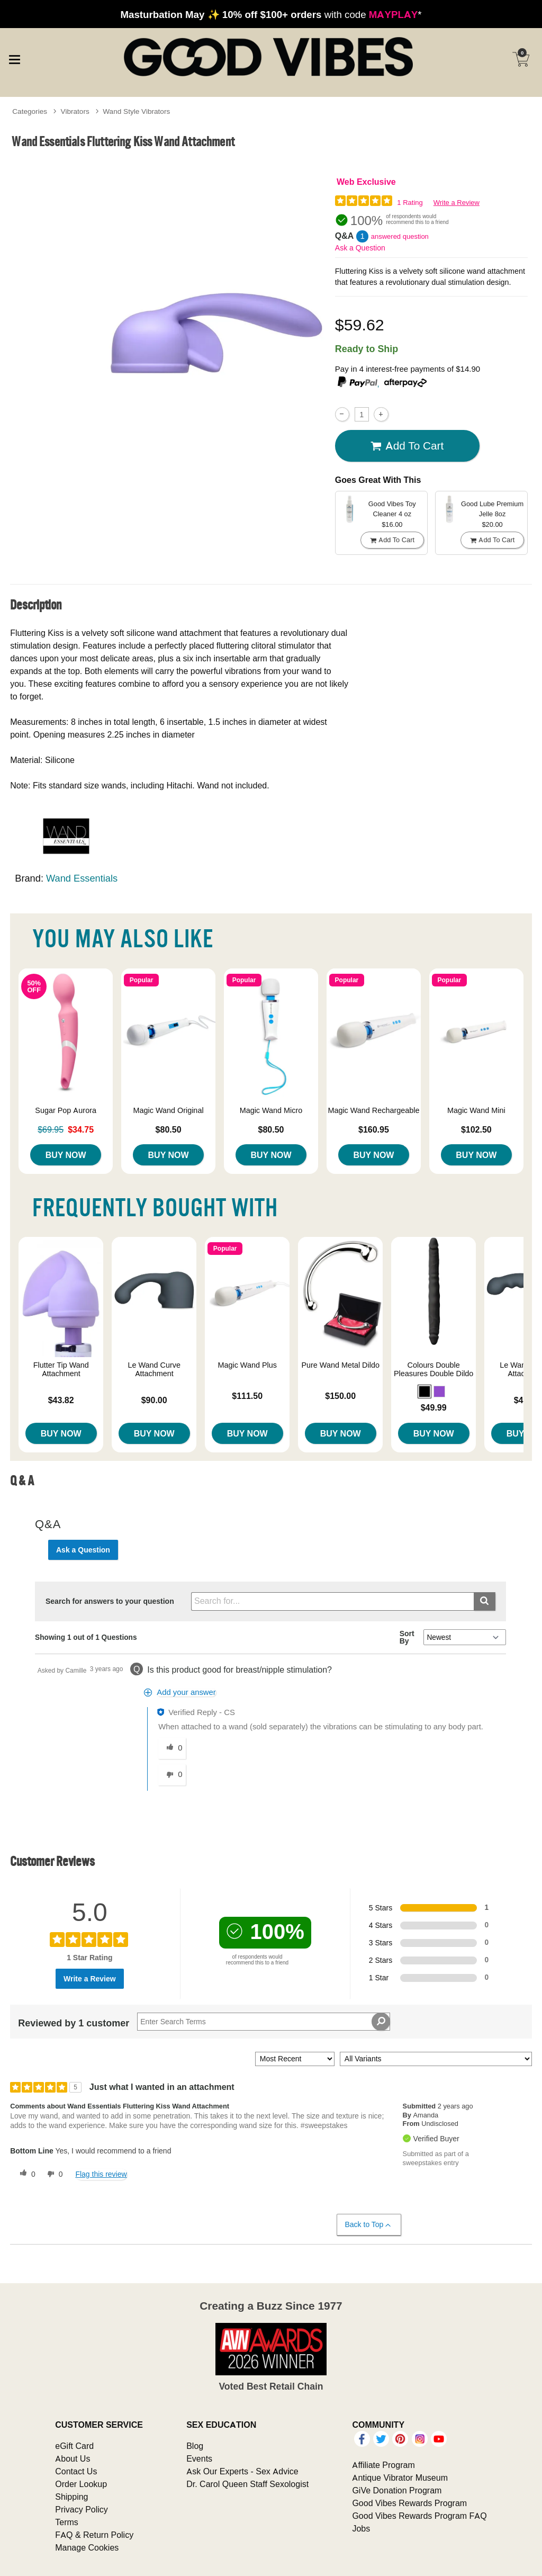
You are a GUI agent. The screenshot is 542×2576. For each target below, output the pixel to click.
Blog (194, 2445)
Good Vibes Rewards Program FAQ (419, 2515)
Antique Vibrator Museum (400, 2477)
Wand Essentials (82, 878)
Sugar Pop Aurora (65, 1110)
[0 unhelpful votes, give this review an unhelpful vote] (53, 2174)
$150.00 (340, 1395)
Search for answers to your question (110, 1601)
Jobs (361, 2528)
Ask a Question (360, 248)
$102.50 (476, 1129)
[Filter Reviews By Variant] (436, 2059)
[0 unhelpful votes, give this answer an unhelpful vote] (172, 1774)
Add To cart (407, 446)
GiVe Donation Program (396, 2490)
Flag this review (101, 2174)
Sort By (407, 1637)
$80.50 (169, 1129)
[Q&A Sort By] (464, 1637)
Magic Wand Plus (247, 1365)
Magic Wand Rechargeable (373, 1110)
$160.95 (373, 1129)
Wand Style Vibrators (136, 111)
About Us (72, 2458)
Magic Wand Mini (476, 1110)
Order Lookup (81, 2484)
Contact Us (76, 2471)
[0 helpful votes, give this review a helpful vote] (25, 2174)
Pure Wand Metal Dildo (340, 1365)
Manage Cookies (87, 2547)
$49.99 (434, 1407)
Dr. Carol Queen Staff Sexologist (247, 2484)
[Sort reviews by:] (295, 2059)
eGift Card (74, 2445)
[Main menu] (14, 58)
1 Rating (409, 203)
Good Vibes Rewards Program (409, 2503)
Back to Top (368, 2224)
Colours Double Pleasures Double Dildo (433, 1369)
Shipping (71, 2496)
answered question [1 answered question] (400, 236)
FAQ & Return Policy (94, 2534)
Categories (29, 111)
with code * (270, 14)
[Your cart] (520, 59)
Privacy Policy (81, 2509)
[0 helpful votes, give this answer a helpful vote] (172, 1748)
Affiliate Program (383, 2465)
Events (199, 2458)
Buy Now (66, 1155)
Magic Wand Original (168, 1110)
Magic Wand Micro (271, 1110)
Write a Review (456, 203)
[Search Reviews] (263, 2022)
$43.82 (61, 1400)
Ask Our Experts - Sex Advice (242, 2471)
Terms (66, 2522)
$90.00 (154, 1400)
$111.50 (247, 1395)
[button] (424, 1391)
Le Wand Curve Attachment (154, 1369)
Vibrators (75, 111)
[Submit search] (484, 1601)
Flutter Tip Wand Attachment (61, 1369)
